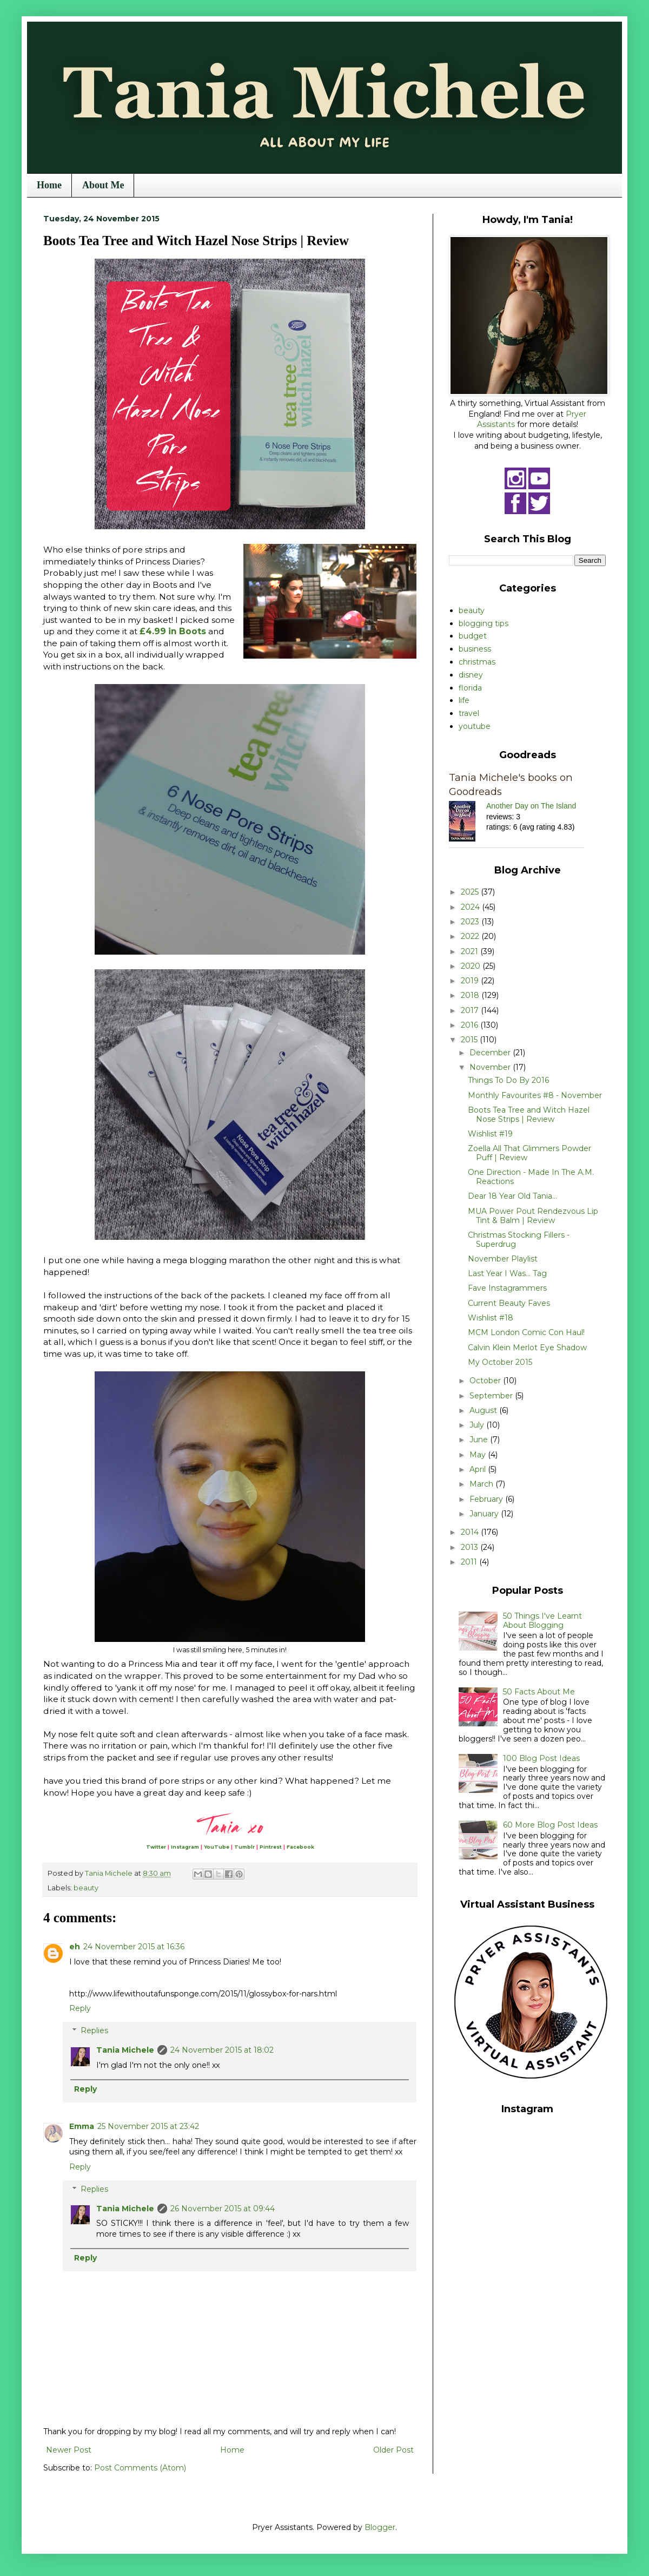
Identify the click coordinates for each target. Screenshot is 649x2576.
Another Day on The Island (531, 805)
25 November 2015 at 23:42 (148, 2126)
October (486, 1380)
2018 (471, 995)
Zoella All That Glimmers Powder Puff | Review (529, 1153)
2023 (471, 921)
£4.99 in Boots (173, 631)
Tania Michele (125, 2050)
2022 (471, 936)
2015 (470, 1039)
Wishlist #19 (490, 1134)
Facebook (300, 1847)
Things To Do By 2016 (508, 1080)
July (477, 1425)
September (492, 1396)
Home (49, 185)
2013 (470, 1547)
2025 (471, 892)
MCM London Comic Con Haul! (526, 1332)
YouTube (216, 1847)
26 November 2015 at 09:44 (222, 2208)
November (491, 1067)
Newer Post (68, 2450)
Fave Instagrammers (507, 1288)
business (475, 649)
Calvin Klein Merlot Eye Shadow (527, 1347)
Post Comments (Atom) (140, 2468)
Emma (81, 2126)
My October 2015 (500, 1362)
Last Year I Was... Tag (507, 1273)
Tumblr (244, 1847)
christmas (477, 662)
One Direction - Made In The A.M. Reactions (531, 1176)
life (464, 700)
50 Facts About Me (539, 1692)
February (487, 1499)
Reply (80, 2008)
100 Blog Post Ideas (541, 1758)
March (482, 1484)
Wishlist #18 (490, 1318)
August (484, 1410)
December (491, 1052)
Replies (94, 2030)
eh (74, 1946)
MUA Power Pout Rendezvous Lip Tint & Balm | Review (533, 1215)
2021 (470, 951)
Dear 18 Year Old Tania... (512, 1196)
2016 (470, 1025)
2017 (471, 1010)
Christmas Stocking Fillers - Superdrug (518, 1239)
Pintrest (271, 1847)
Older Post (393, 2450)
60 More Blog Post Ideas (550, 1825)
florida (470, 688)
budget (473, 636)
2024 (471, 907)
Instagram (185, 1847)
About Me (103, 185)
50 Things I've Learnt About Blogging (542, 1620)
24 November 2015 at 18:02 (222, 2050)
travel (469, 713)
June (479, 1439)
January (485, 1514)
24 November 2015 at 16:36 (133, 1946)
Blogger (380, 2527)
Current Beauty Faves (509, 1303)
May (478, 1455)
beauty (86, 1888)
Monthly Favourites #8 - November (535, 1095)
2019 (471, 980)
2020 (471, 966)
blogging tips (483, 623)
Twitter (156, 1847)
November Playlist (503, 1259)
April (478, 1469)
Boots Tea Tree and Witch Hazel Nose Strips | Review (529, 1114)
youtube (475, 726)
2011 (470, 1562)
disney (471, 675)
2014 (471, 1532)
